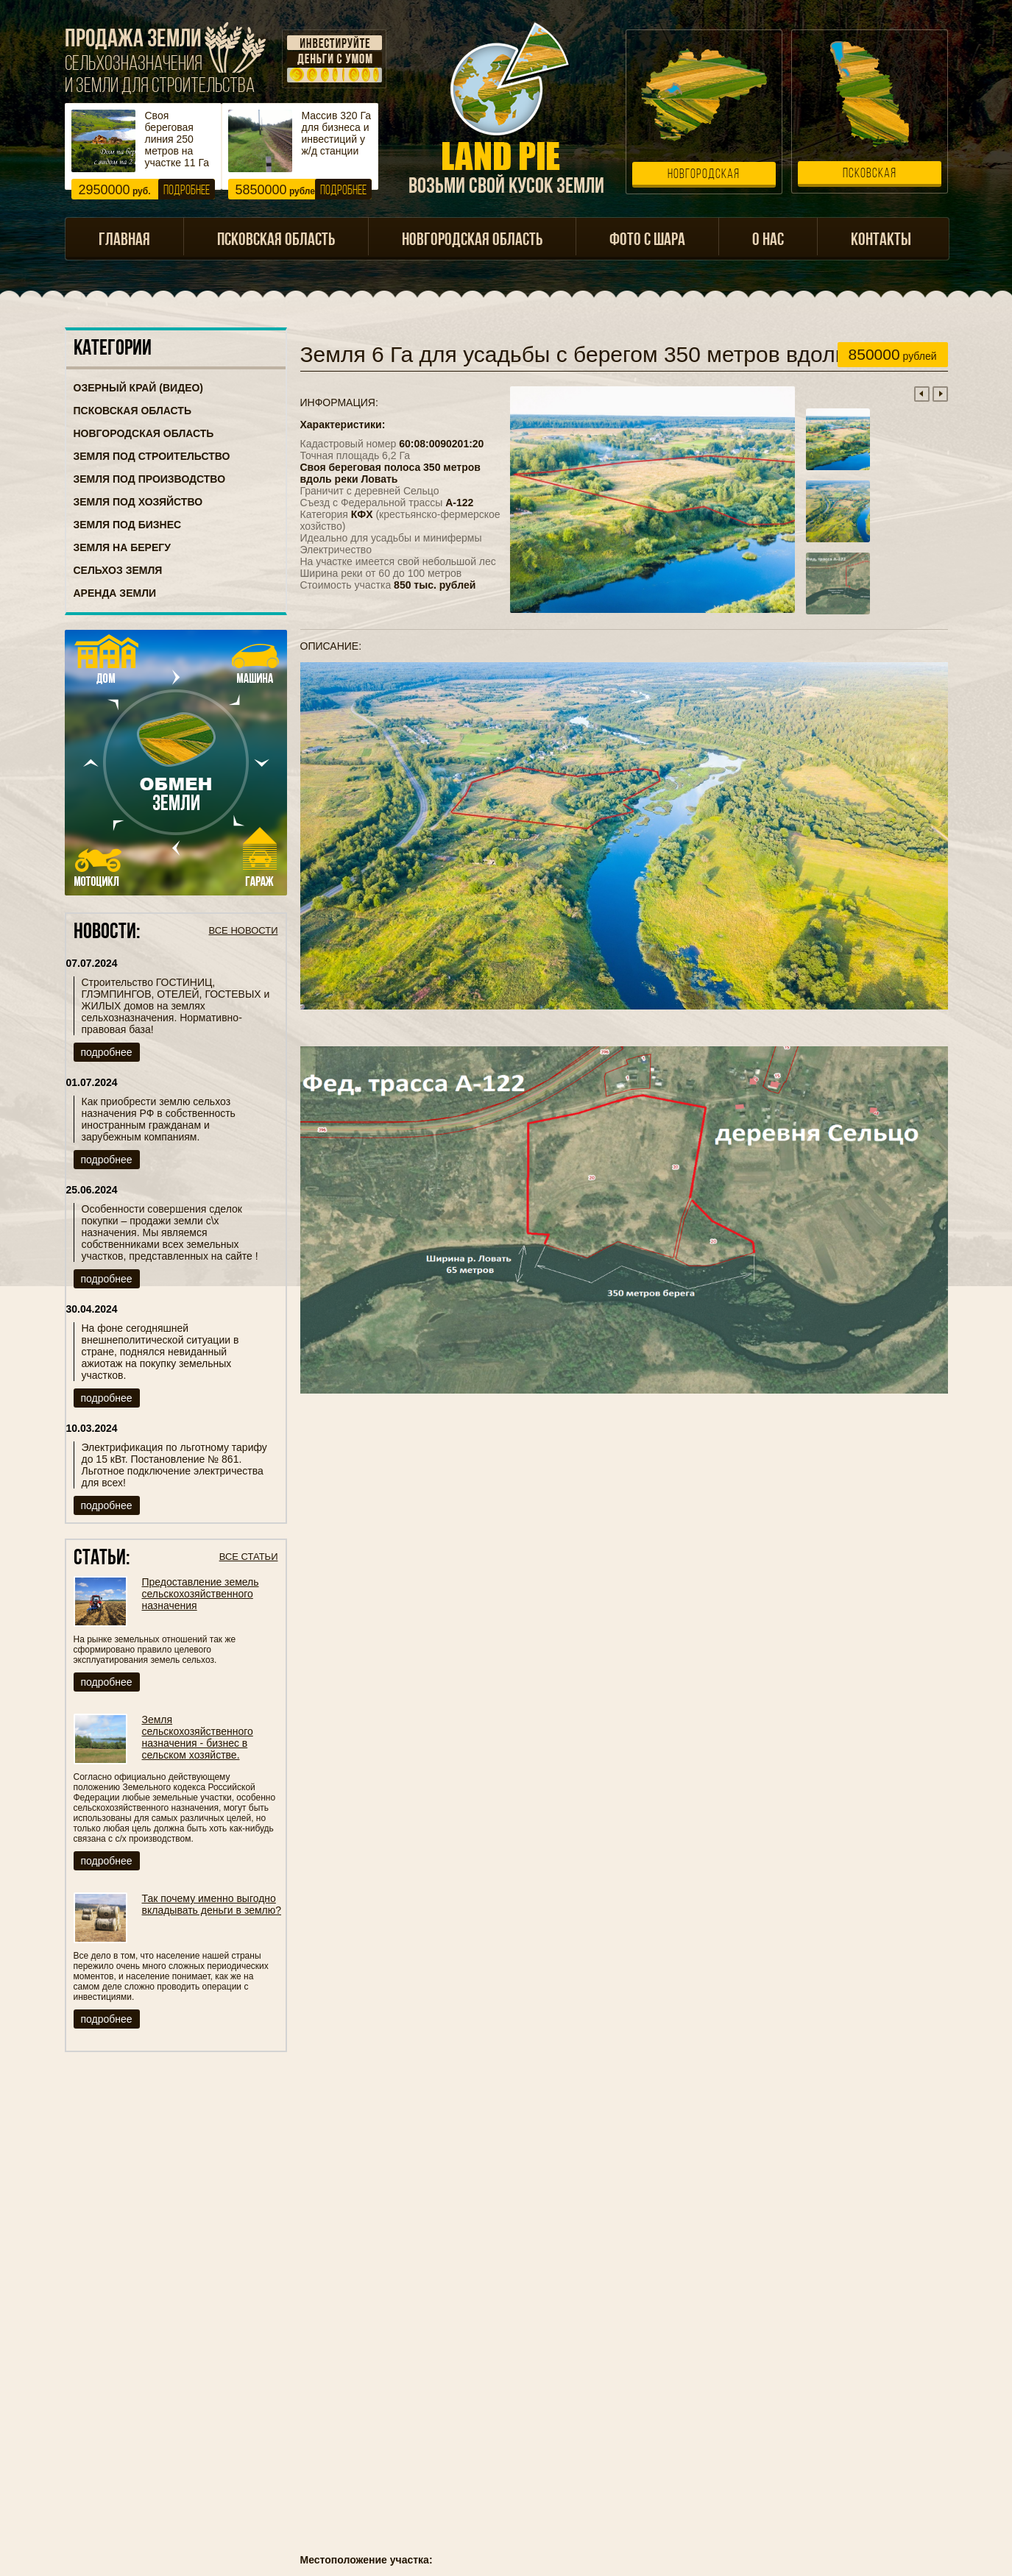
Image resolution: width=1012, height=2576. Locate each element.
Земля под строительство (152, 456)
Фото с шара (647, 240)
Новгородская (704, 175)
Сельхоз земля (118, 570)
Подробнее (186, 191)
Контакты (881, 240)
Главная (124, 240)
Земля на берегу (122, 547)
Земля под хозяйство (138, 502)
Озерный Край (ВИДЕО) (139, 388)
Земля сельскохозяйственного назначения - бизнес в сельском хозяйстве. (197, 1737)
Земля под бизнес (128, 525)
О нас (768, 240)
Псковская (869, 174)
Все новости (242, 930)
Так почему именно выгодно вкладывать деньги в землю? (212, 1904)
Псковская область (276, 240)
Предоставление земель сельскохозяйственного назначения (200, 1593)
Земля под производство (150, 479)
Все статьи (248, 1556)
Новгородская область (472, 240)
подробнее (106, 1052)
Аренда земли (115, 593)
